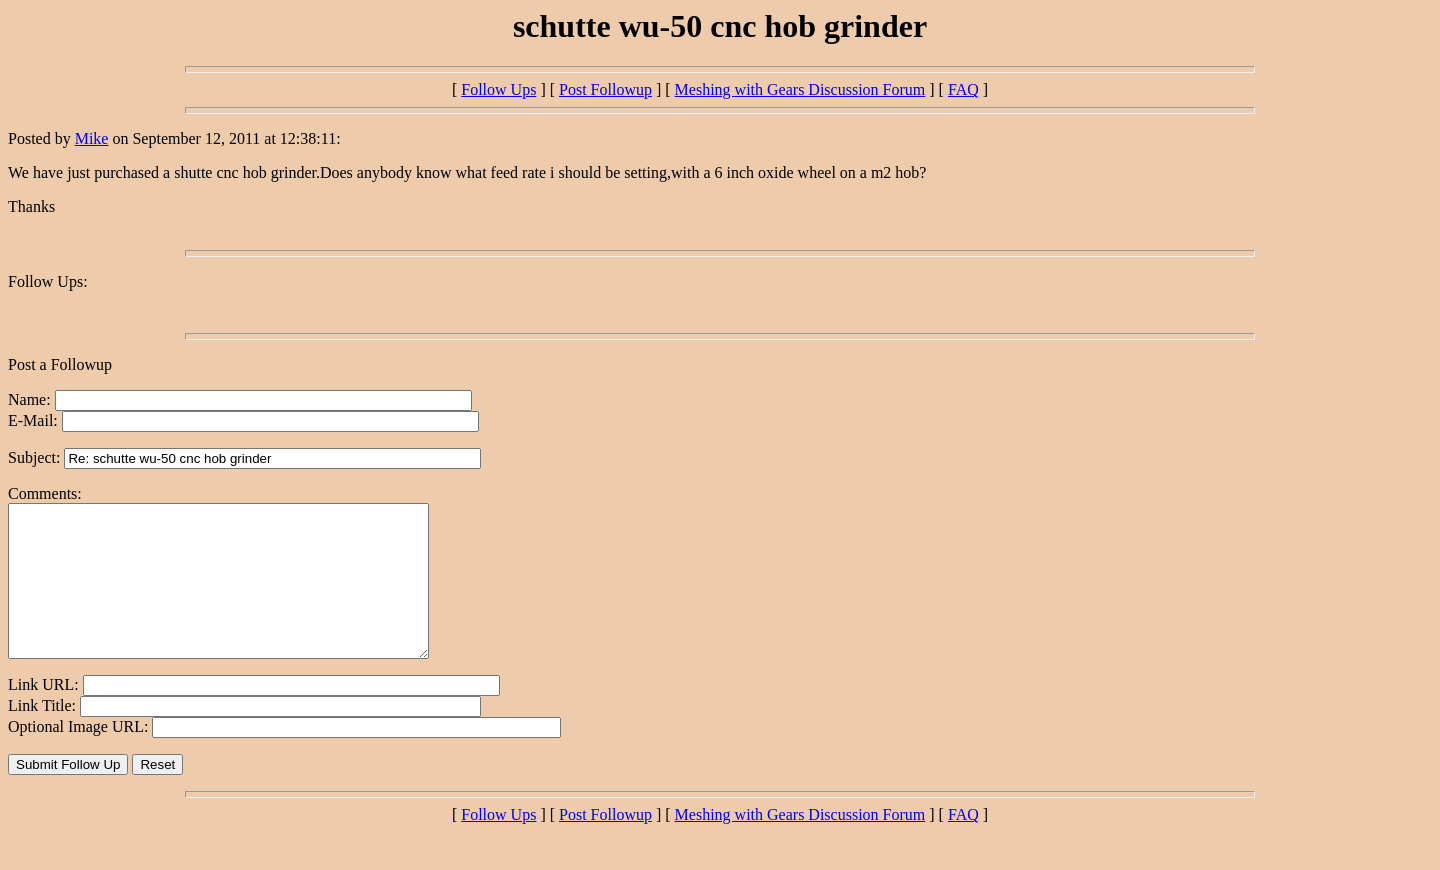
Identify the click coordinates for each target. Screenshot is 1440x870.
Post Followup (605, 89)
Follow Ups (498, 89)
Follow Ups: (48, 281)
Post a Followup (60, 364)
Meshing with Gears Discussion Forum (800, 89)
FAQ (963, 89)
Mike (92, 138)
